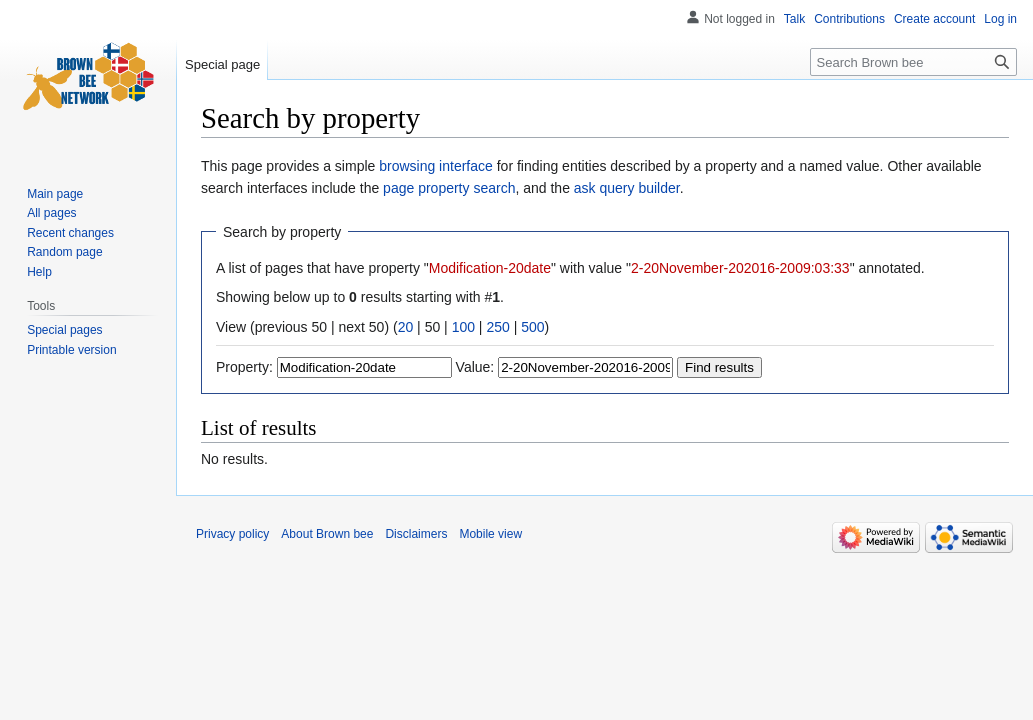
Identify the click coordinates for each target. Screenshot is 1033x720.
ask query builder (627, 188)
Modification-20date (490, 268)
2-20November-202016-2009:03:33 (740, 268)
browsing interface (436, 166)
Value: (475, 367)
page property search (449, 188)
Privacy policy (232, 534)
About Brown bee (327, 534)
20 (406, 327)
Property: (244, 367)
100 (463, 327)
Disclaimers (416, 534)
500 (532, 327)
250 (497, 327)
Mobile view (490, 534)
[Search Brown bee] (913, 62)
